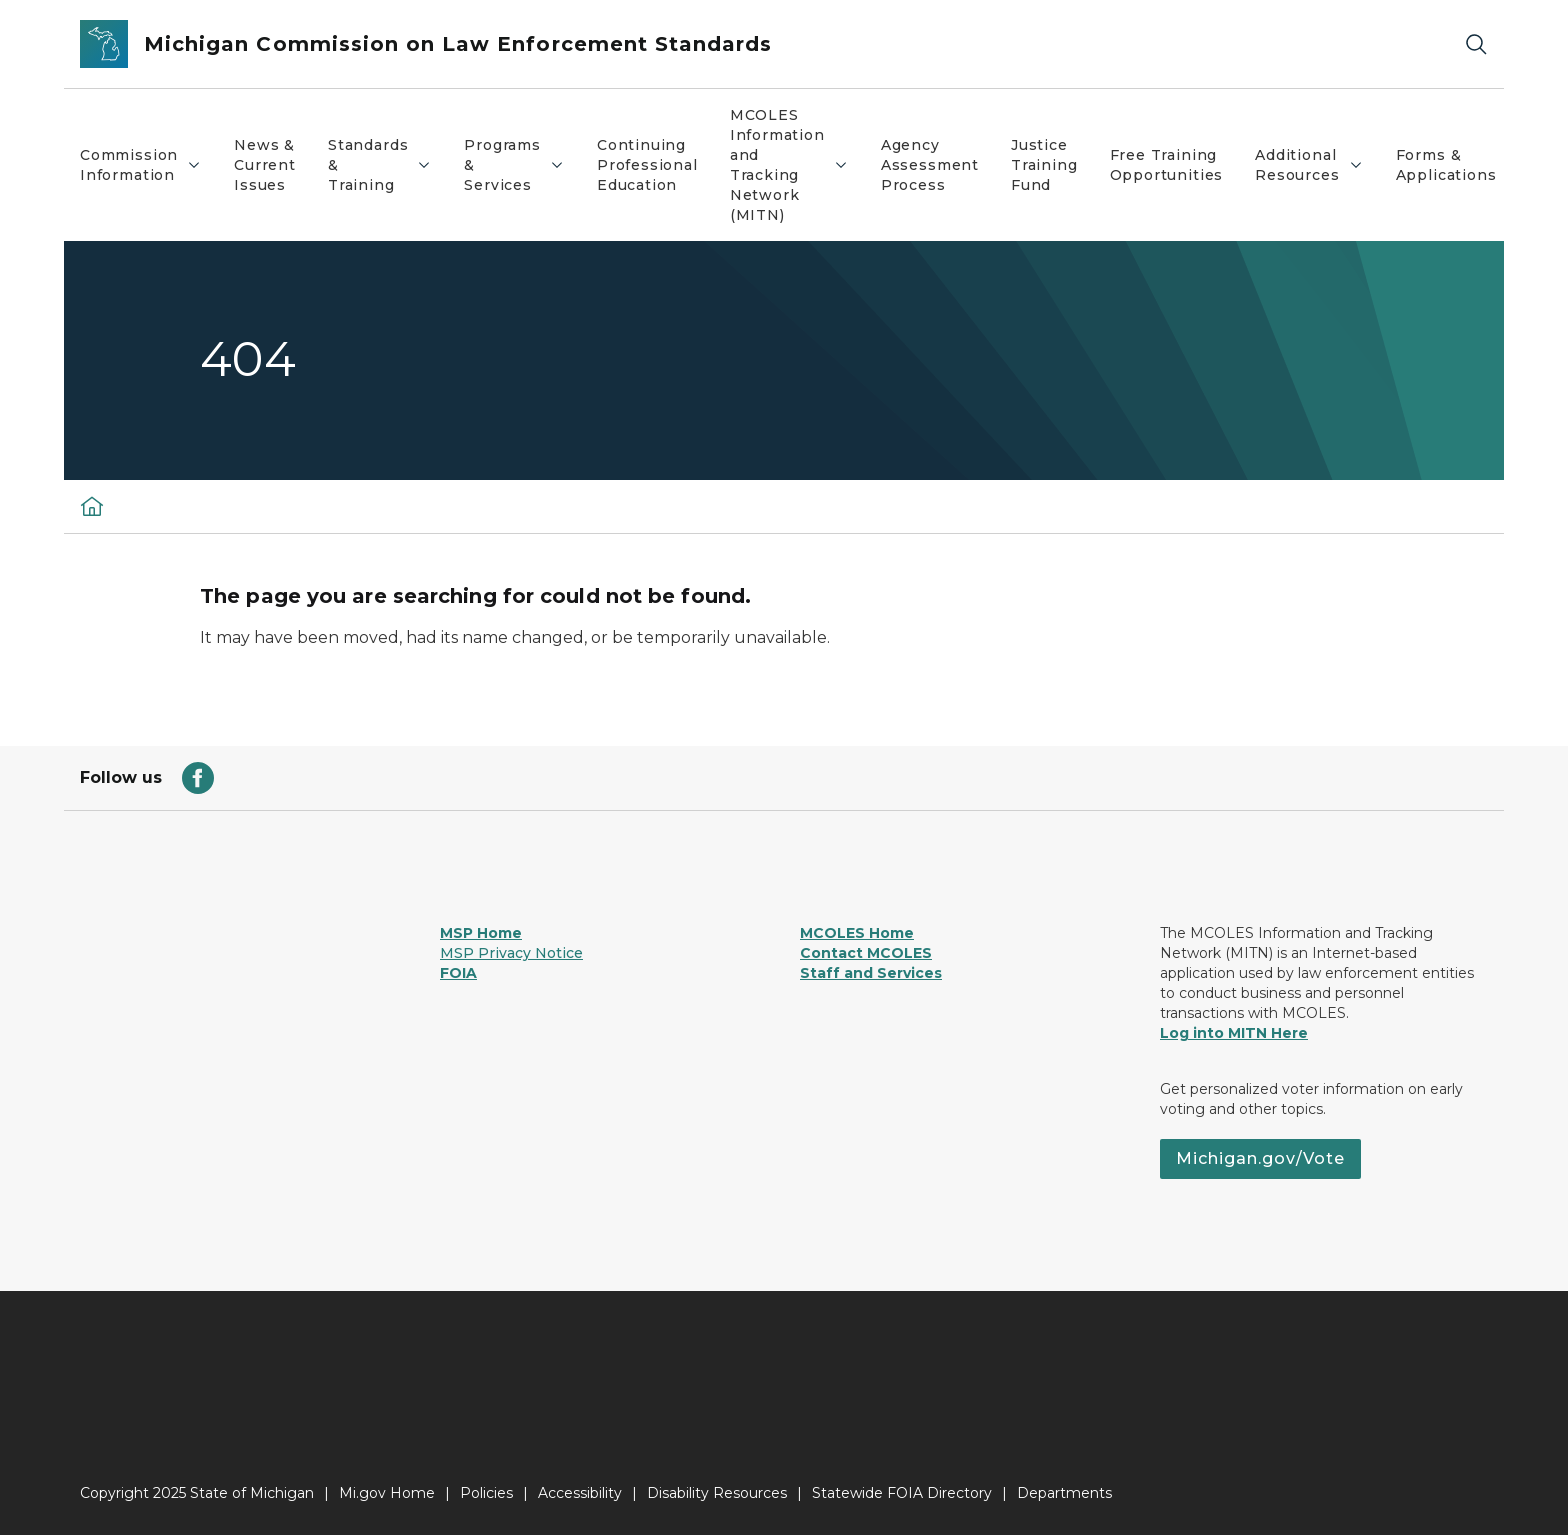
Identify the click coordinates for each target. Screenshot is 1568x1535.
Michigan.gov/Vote (1260, 1158)
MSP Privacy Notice (511, 953)
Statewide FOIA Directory (902, 1493)
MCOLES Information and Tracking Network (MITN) (797, 165)
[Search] (1476, 44)
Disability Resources (717, 1493)
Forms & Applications (1446, 165)
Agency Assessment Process (930, 165)
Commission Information (148, 165)
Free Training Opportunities (1167, 165)
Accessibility (580, 1493)
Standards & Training (387, 165)
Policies (486, 1493)
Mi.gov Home (387, 1493)
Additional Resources (1316, 165)
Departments (1064, 1493)
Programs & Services (522, 165)
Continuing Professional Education (647, 165)
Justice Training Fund (1044, 165)
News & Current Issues (265, 165)
